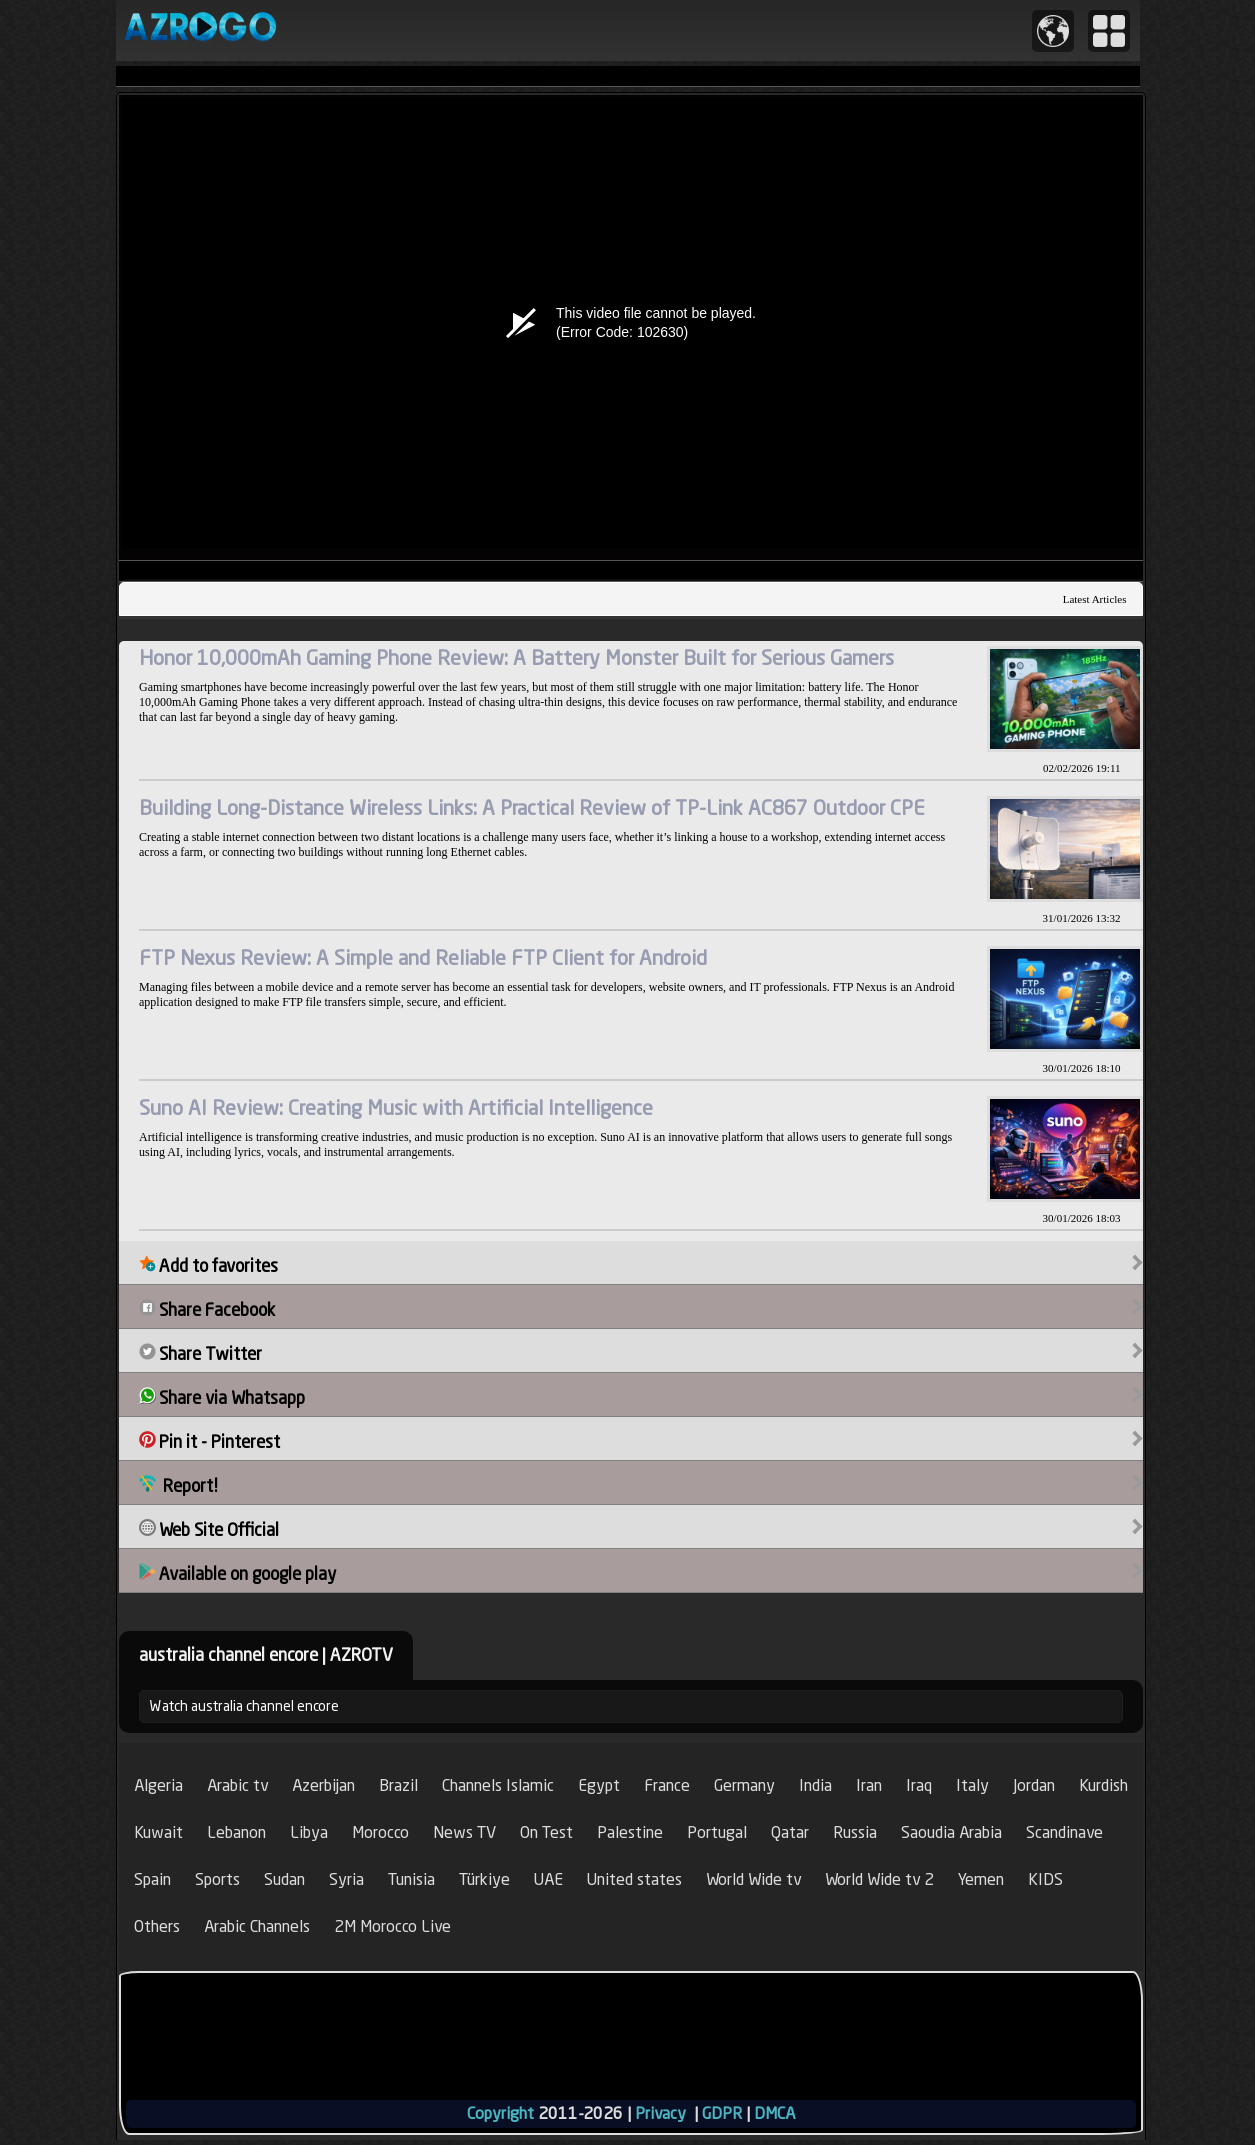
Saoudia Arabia (951, 1832)
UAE (548, 1879)
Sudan (284, 1879)
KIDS (1045, 1879)
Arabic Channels (257, 1926)
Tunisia (411, 1879)
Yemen (981, 1879)
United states (634, 1879)
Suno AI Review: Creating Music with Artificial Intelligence (396, 1107)
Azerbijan (323, 1785)
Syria (346, 1879)
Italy (972, 1785)
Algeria (158, 1785)
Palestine (630, 1832)
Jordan (1034, 1785)
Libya (309, 1832)
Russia (855, 1832)
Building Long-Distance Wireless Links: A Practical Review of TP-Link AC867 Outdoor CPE (532, 807)
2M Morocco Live (392, 1926)
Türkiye (484, 1879)
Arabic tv (237, 1785)
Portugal (717, 1832)
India (815, 1785)
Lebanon (236, 1832)
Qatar (790, 1832)
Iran (869, 1785)
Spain (152, 1879)
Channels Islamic (498, 1785)
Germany (744, 1785)
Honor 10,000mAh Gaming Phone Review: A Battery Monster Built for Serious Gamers (516, 657)
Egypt (599, 1785)
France (667, 1785)
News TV (464, 1832)
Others (157, 1926)
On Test (546, 1832)
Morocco (380, 1832)
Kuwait (158, 1832)
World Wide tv (753, 1879)
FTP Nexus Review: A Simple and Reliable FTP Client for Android (423, 957)
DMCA (774, 2113)
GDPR (722, 2113)
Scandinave (1064, 1832)
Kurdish (1103, 1785)
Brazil (398, 1785)
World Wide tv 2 (879, 1879)
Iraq (919, 1785)
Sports (217, 1879)
